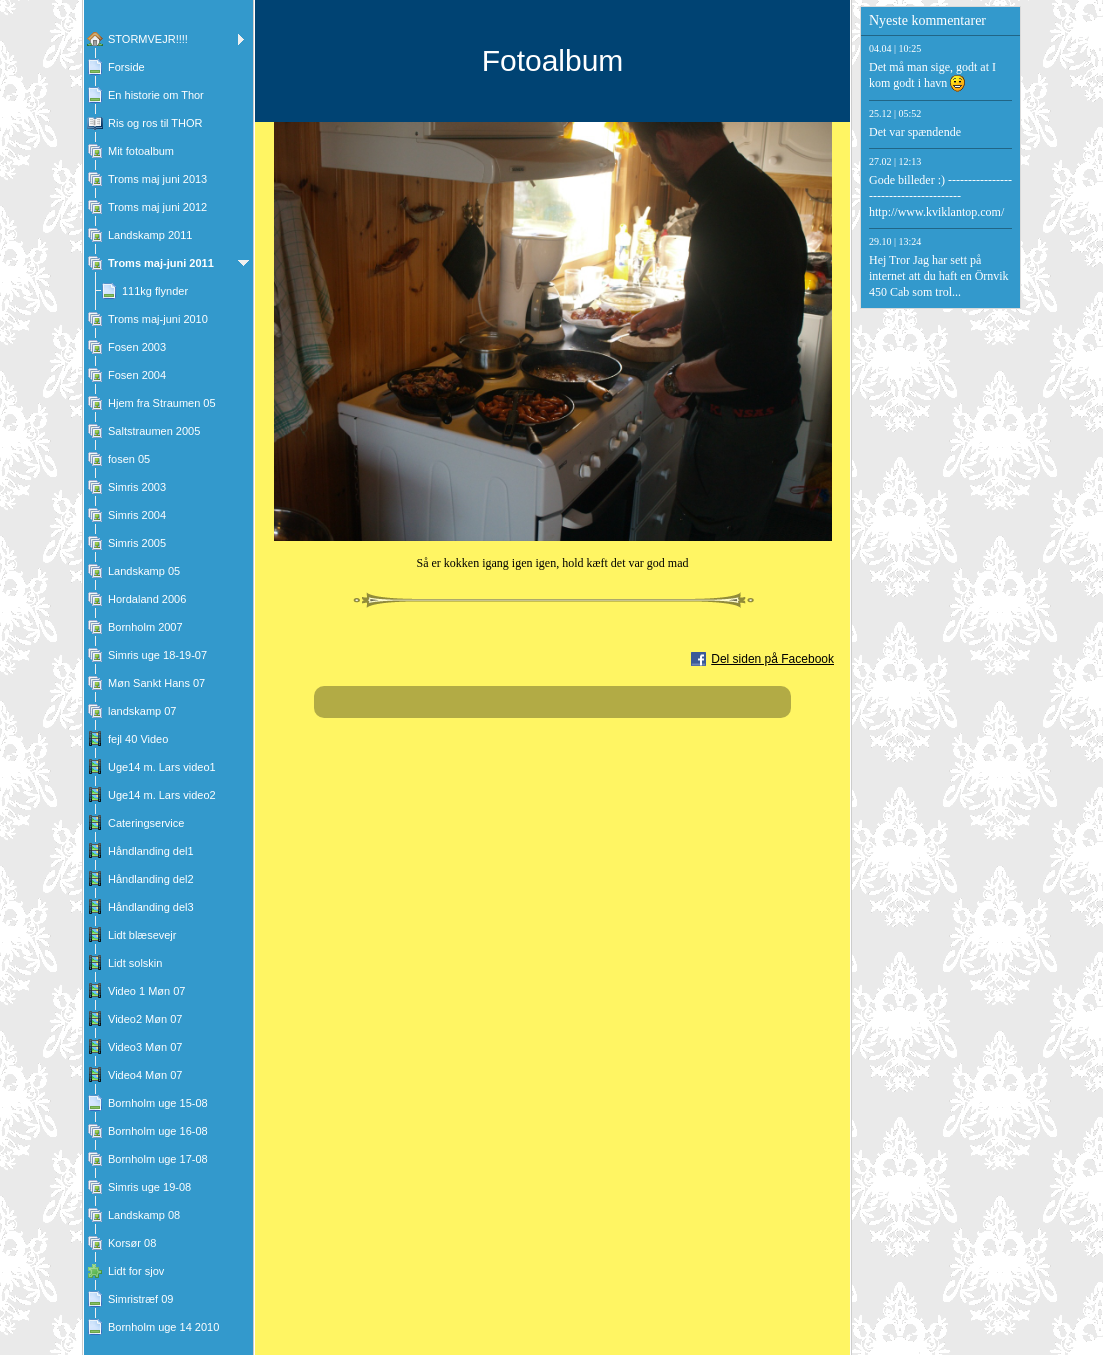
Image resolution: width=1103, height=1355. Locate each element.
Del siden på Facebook (772, 659)
